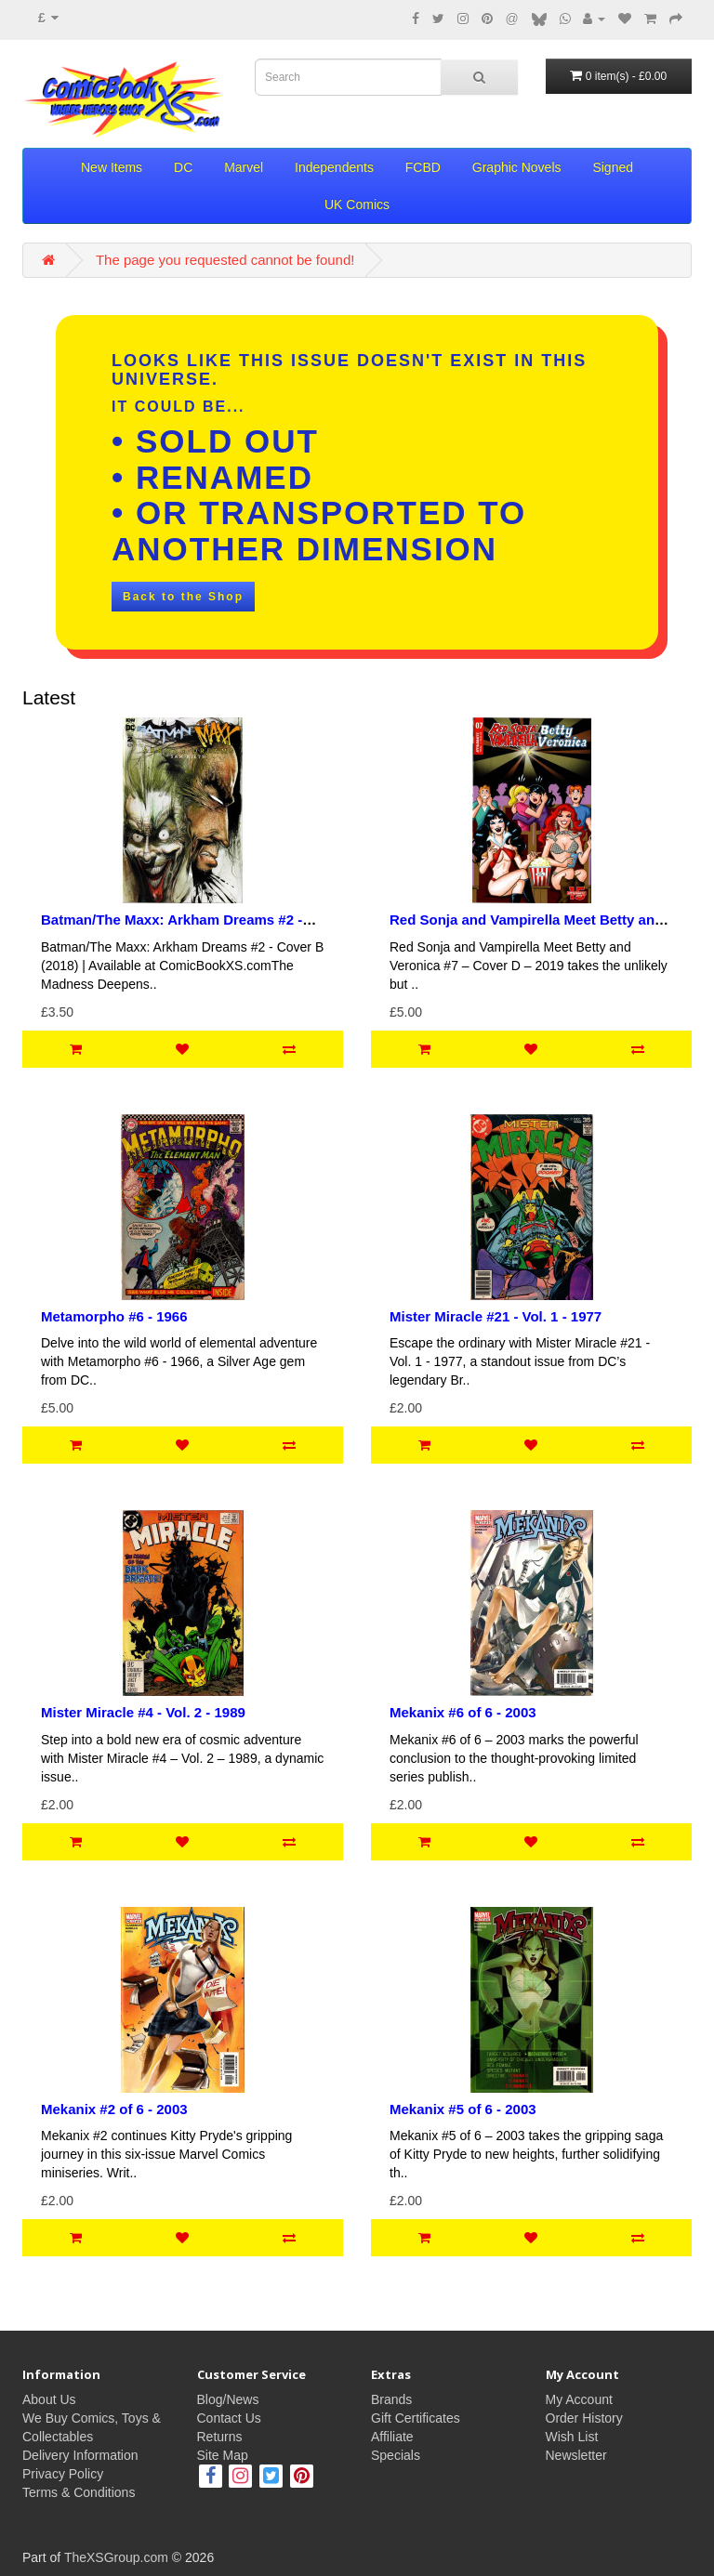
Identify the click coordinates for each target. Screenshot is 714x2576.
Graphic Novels (517, 167)
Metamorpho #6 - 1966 (114, 1316)
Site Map (222, 2455)
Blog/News (228, 2399)
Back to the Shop (183, 596)
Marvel (243, 167)
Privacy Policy (62, 2473)
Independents (334, 167)
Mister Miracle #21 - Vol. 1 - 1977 (496, 1316)
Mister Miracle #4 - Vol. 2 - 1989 (143, 1712)
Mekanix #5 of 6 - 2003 (463, 2109)
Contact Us (229, 2418)
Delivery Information (80, 2455)
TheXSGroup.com (116, 2557)
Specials (395, 2455)
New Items (111, 167)
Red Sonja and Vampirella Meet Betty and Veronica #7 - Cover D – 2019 (526, 927)
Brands (391, 2399)
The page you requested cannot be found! (225, 260)
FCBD (423, 167)
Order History (584, 2418)
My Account (579, 2399)
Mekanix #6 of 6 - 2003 (463, 1712)
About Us (49, 2399)
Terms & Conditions (78, 2492)
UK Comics (357, 204)
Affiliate (392, 2436)
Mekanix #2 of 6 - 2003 (114, 2109)
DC (183, 167)
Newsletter (576, 2455)
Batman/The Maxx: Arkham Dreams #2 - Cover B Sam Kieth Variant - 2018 (171, 927)
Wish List (572, 2436)
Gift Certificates (415, 2418)
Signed (612, 167)
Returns (220, 2436)
